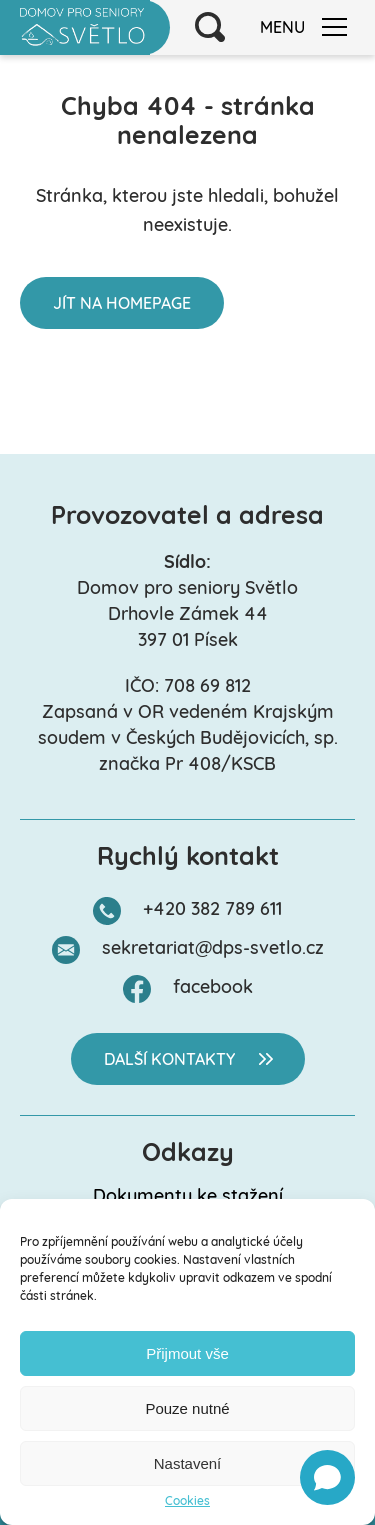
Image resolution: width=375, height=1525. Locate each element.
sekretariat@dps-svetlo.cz (213, 949)
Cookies (187, 1502)
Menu (303, 27)
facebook (213, 988)
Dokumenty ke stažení (188, 1197)
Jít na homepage (122, 305)
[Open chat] (327, 1477)
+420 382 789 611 (212, 910)
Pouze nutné (187, 1408)
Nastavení (188, 1463)
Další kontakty (169, 1061)
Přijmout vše (187, 1353)
